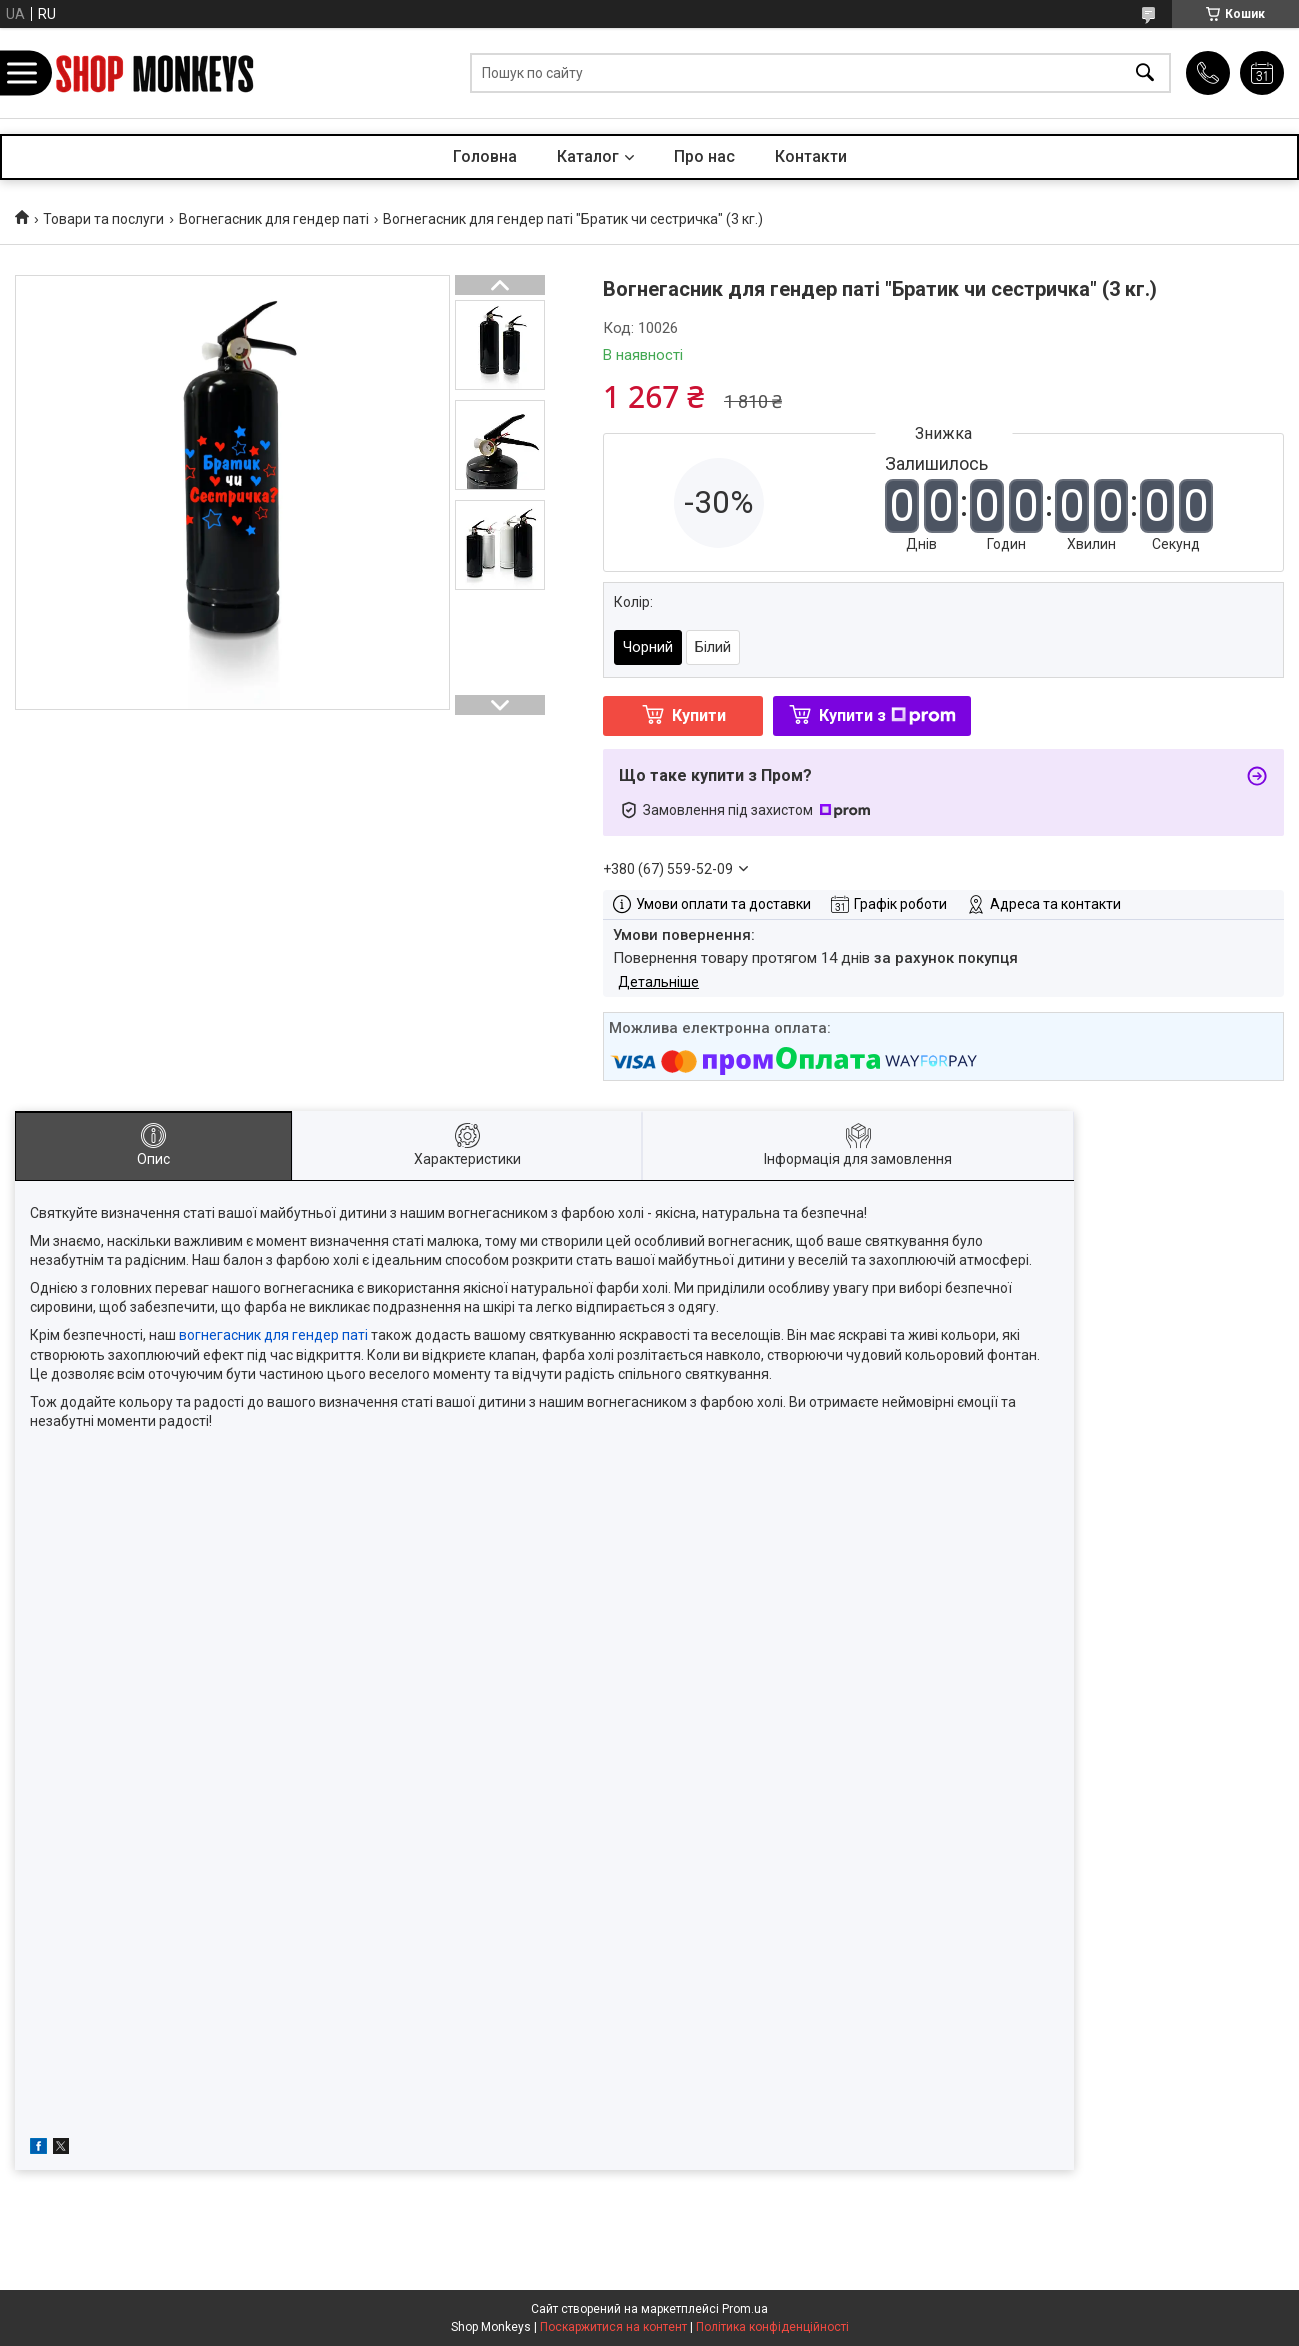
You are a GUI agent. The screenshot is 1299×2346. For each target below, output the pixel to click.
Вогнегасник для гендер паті (274, 219)
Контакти (811, 156)
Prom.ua (745, 2309)
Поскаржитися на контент (613, 2327)
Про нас (704, 156)
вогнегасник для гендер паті (273, 1335)
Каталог (588, 156)
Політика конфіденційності (772, 2327)
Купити (699, 715)
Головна (485, 156)
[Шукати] (1145, 73)
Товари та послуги (103, 219)
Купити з (887, 715)
